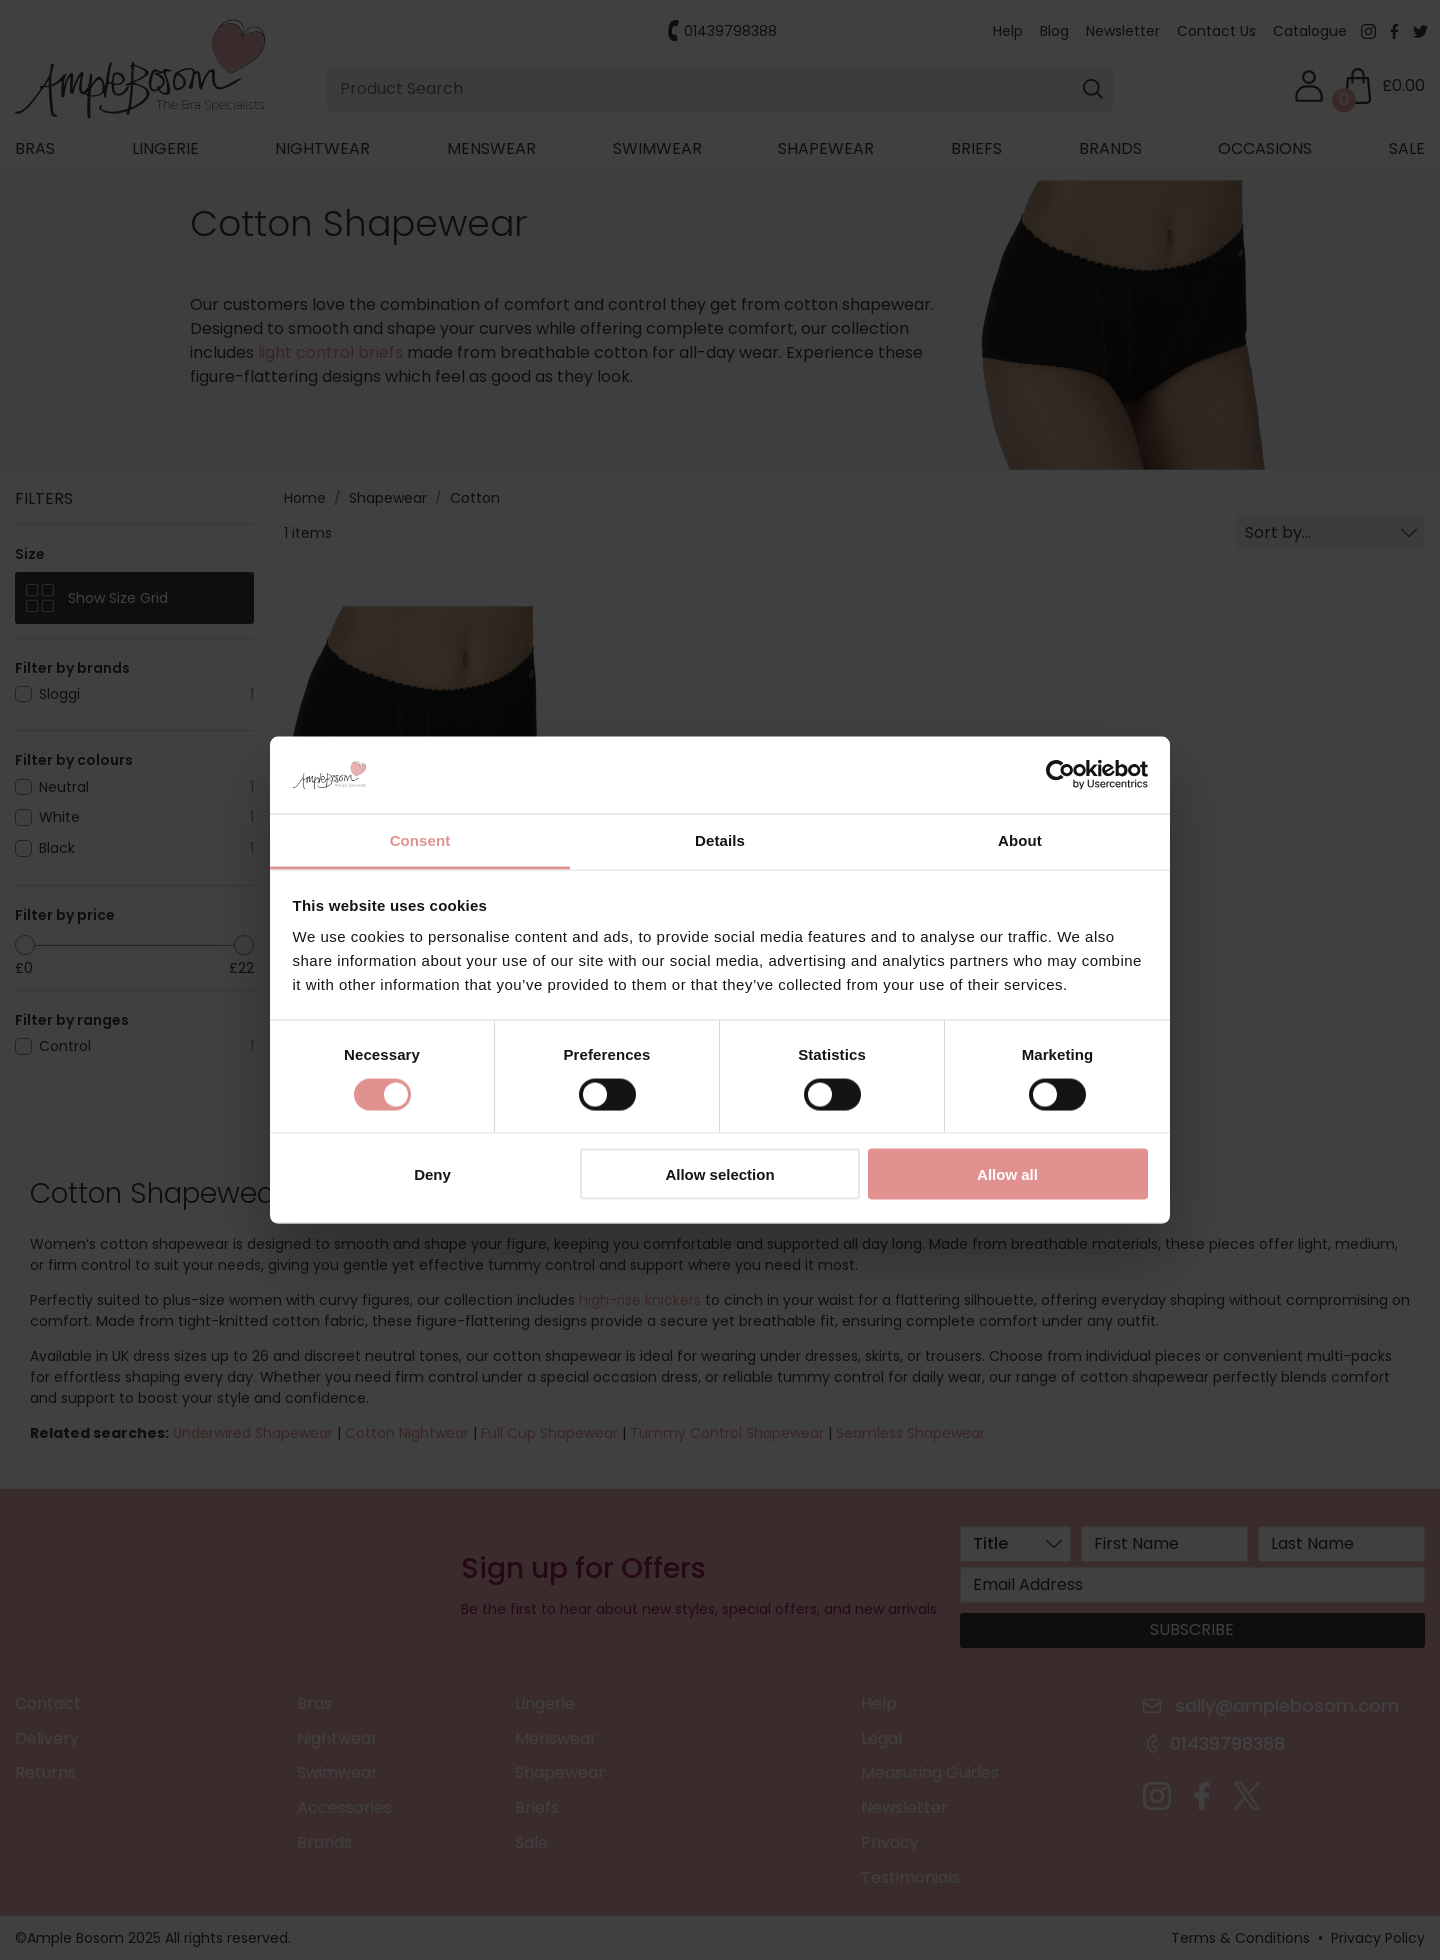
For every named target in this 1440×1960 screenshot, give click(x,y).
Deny (432, 1174)
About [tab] (1020, 839)
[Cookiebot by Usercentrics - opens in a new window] (1060, 775)
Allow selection (719, 1174)
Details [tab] (720, 839)
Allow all (1007, 1174)
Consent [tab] (420, 839)
